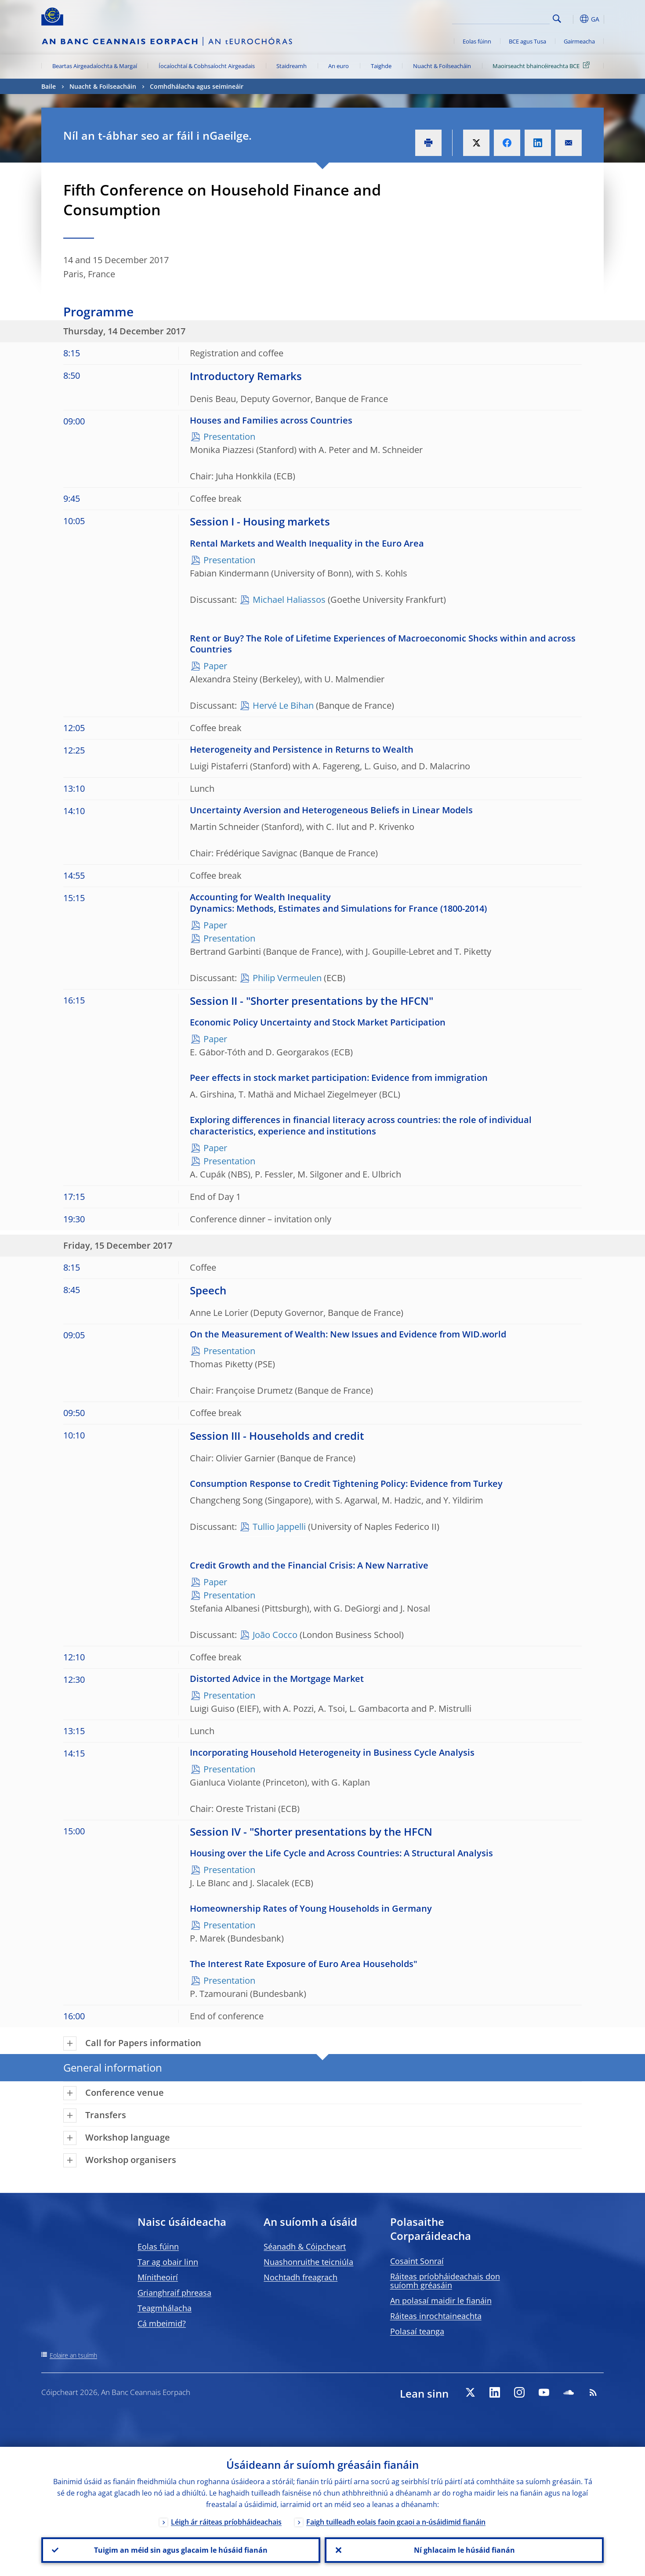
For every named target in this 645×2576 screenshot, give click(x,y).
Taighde (381, 66)
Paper (215, 666)
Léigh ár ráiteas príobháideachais (226, 2522)
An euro (338, 66)
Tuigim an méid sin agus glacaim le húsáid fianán (181, 2550)
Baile (48, 86)
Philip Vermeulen (287, 978)
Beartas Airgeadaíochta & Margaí (94, 66)
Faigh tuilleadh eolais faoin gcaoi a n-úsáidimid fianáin (396, 2522)
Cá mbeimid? (162, 2323)
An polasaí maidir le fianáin (441, 2300)
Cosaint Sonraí (417, 2261)
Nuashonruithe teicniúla (308, 2262)
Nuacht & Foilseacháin (442, 66)
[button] (573, 18)
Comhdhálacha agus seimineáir (196, 86)
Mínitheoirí (158, 2277)
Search (557, 18)
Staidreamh (291, 66)
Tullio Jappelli (279, 1527)
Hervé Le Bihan (283, 705)
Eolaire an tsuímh (73, 2355)
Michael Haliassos (289, 599)
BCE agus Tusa (527, 41)
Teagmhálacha (165, 2308)
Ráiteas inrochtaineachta (436, 2316)
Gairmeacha (579, 41)
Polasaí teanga (417, 2331)
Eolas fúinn (477, 41)
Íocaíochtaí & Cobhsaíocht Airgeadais (207, 66)
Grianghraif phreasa (174, 2292)
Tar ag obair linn (168, 2262)
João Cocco (275, 1635)
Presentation (229, 436)
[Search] (506, 17)
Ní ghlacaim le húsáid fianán (464, 2550)
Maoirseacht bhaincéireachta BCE (543, 65)
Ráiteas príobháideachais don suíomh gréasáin (445, 2280)
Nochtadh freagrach (300, 2277)
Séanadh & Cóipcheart (305, 2246)
